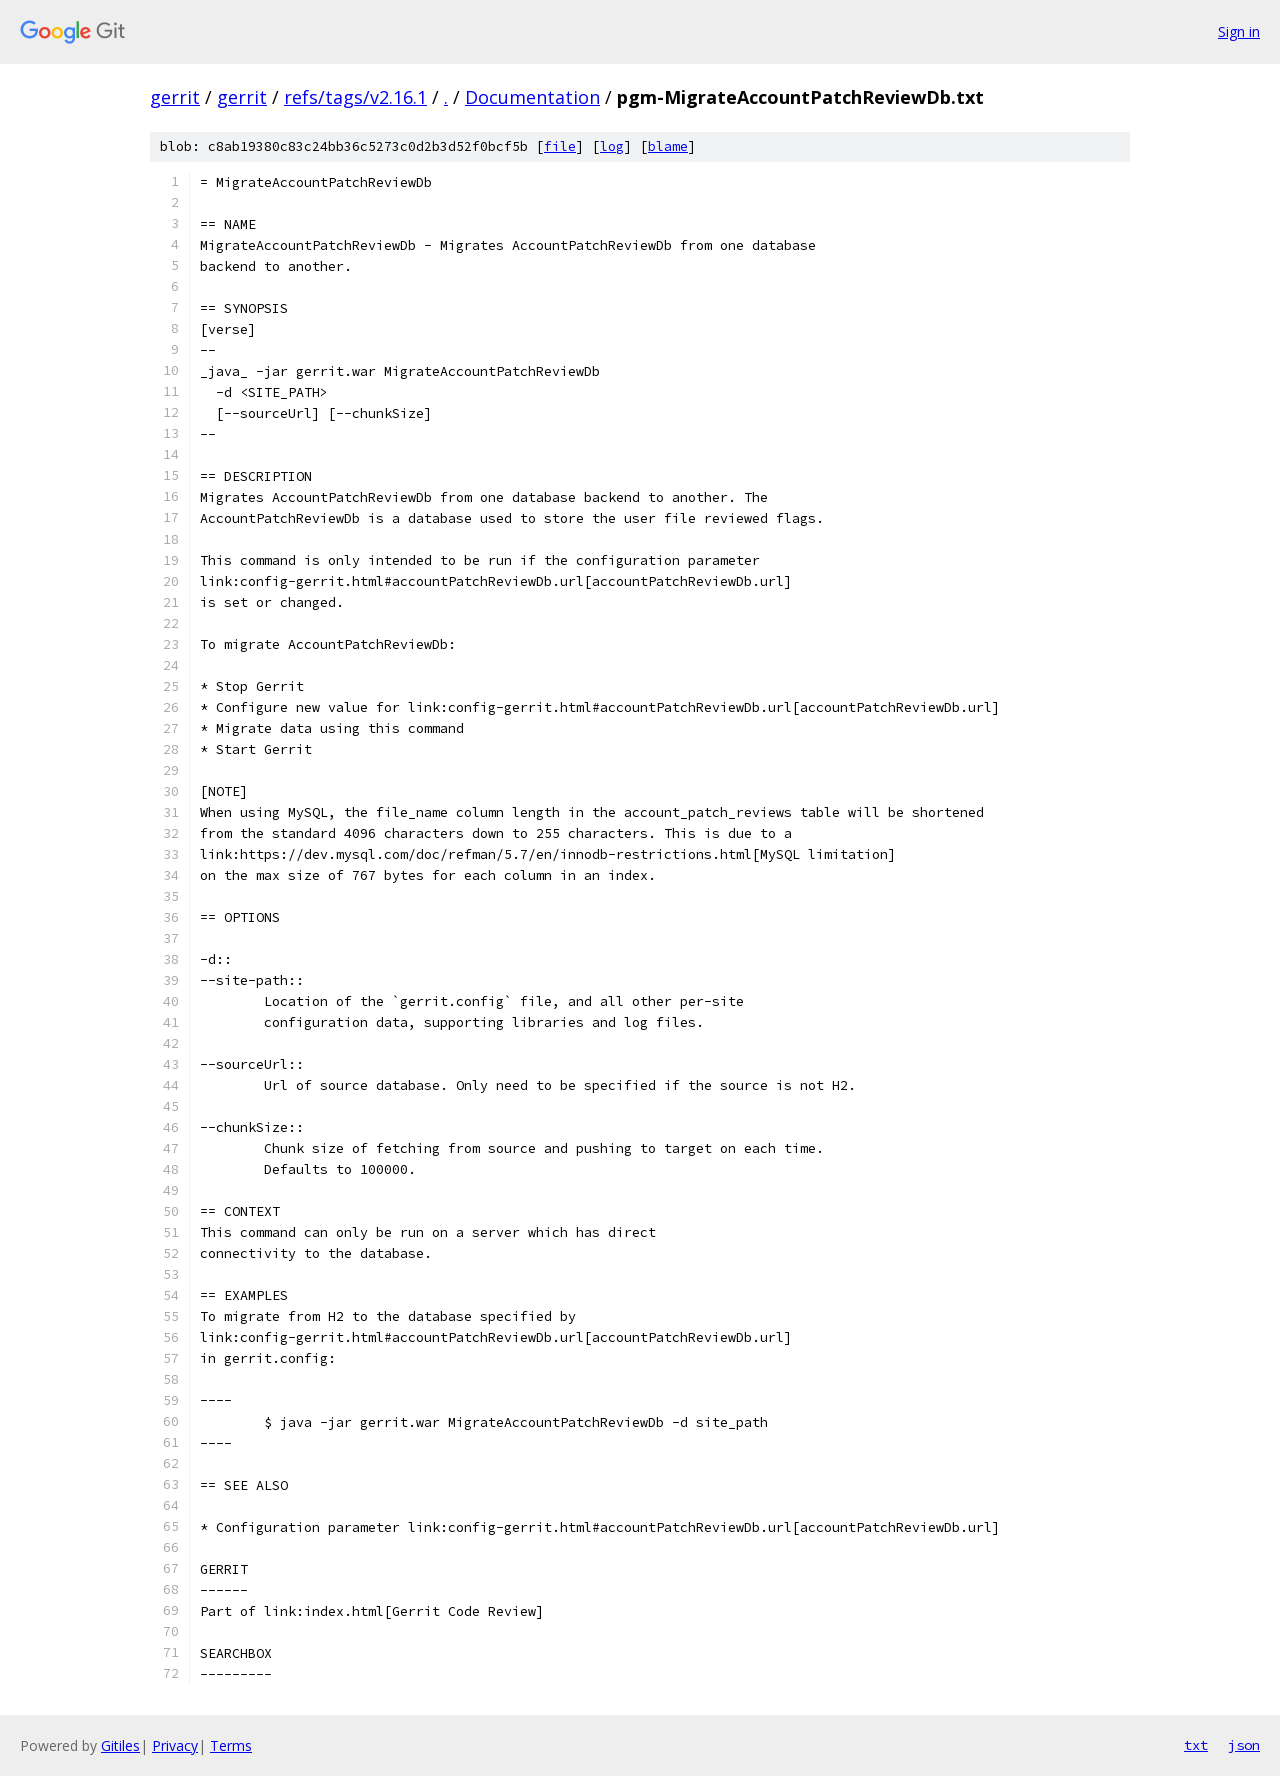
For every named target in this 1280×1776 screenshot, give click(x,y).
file (560, 146)
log (612, 146)
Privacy (175, 1745)
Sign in (1239, 31)
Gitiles (120, 1745)
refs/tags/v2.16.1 (355, 97)
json (1244, 1745)
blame (668, 146)
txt (1196, 1745)
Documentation (532, 97)
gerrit (175, 97)
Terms (231, 1745)
